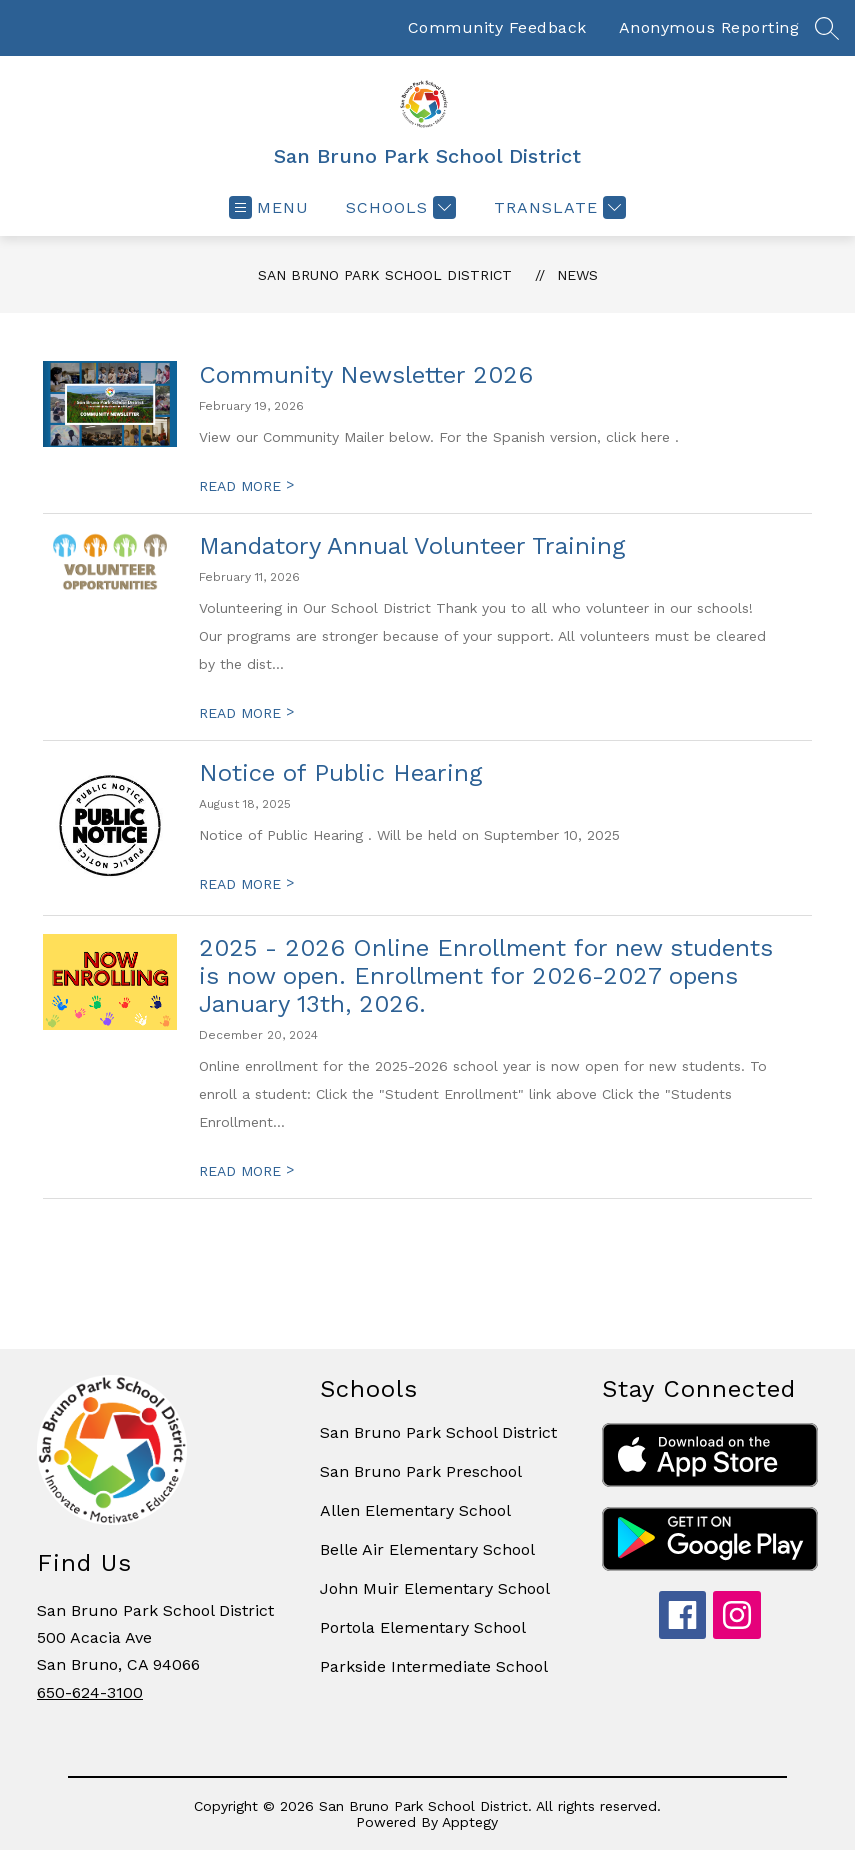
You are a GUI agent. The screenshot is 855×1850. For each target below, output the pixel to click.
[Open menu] (269, 207)
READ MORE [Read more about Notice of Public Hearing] (246, 884)
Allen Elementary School (415, 1510)
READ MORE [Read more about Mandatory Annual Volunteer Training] (246, 713)
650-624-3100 (90, 1692)
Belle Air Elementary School (427, 1549)
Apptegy (470, 1822)
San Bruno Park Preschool (421, 1471)
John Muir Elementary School (435, 1588)
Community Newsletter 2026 (366, 375)
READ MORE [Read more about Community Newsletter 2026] (246, 486)
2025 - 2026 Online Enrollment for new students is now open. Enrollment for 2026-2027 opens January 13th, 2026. (486, 976)
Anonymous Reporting (709, 27)
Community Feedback (497, 27)
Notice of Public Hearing (340, 773)
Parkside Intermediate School (434, 1666)
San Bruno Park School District (385, 275)
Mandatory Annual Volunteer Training (412, 546)
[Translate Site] (557, 207)
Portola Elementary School (423, 1627)
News (577, 275)
